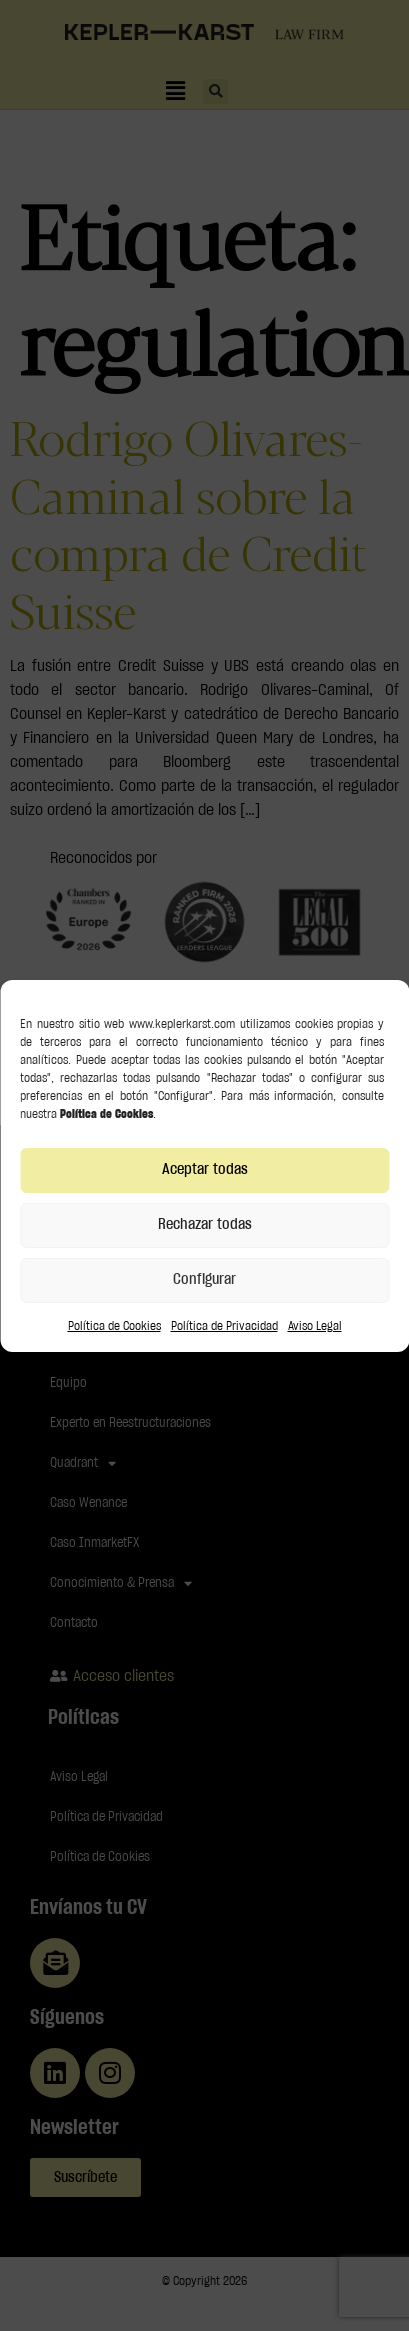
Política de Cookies (114, 1326)
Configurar (204, 1279)
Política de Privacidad (224, 1326)
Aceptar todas (205, 1169)
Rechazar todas (205, 1224)
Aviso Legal (315, 1326)
